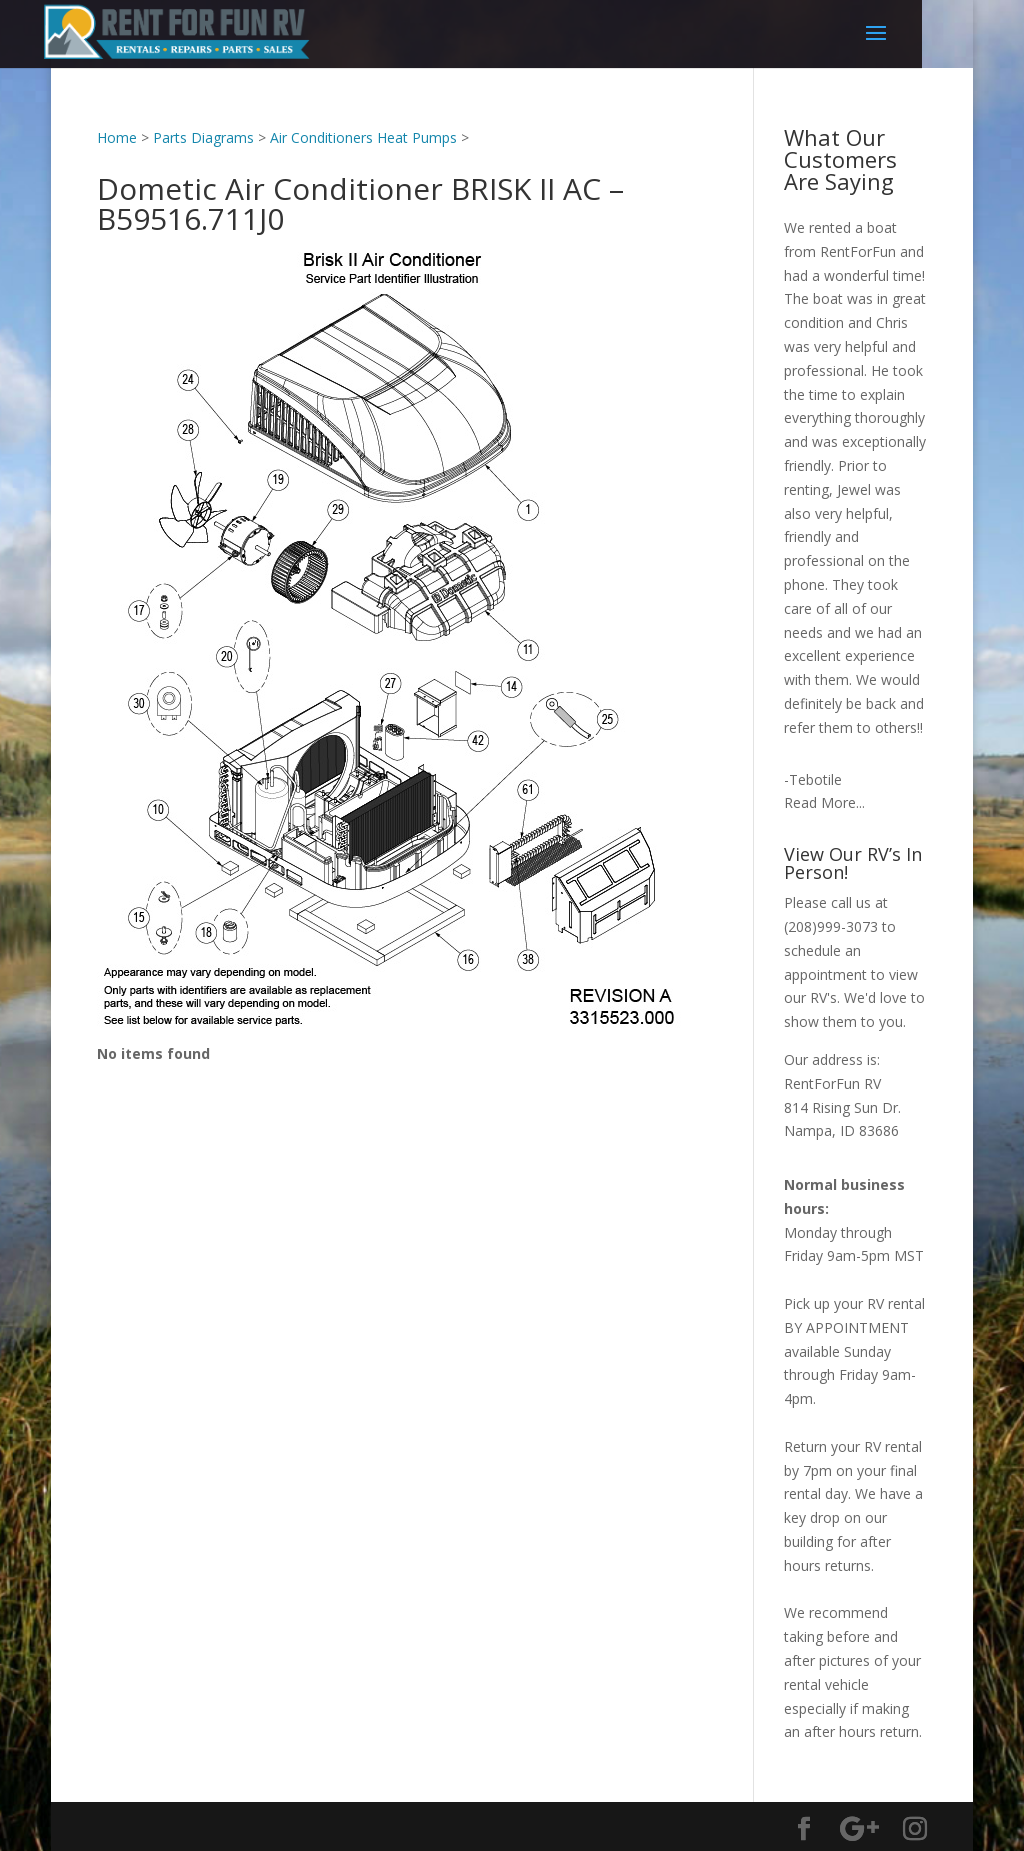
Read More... (824, 802)
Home (117, 137)
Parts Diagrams (203, 137)
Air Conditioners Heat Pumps (363, 137)
